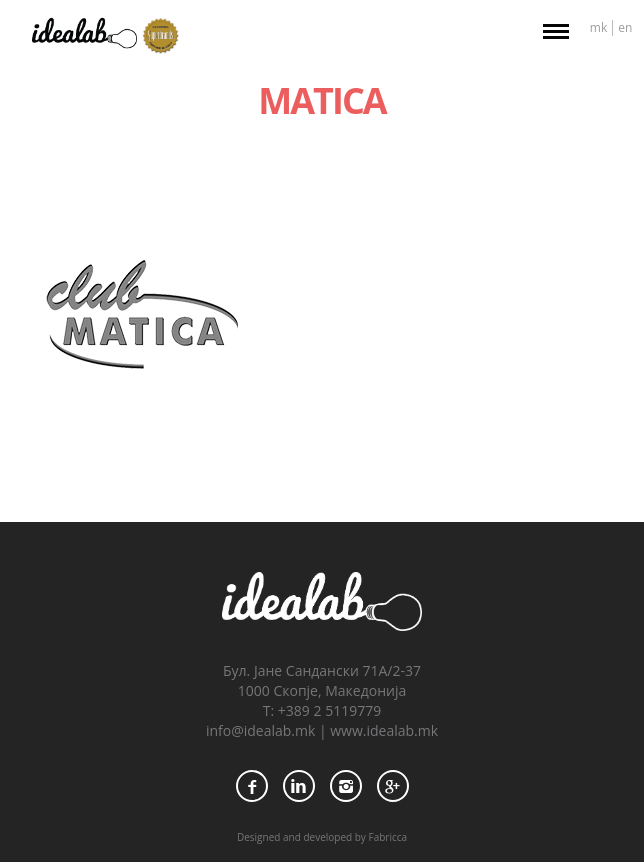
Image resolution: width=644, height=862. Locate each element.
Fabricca (387, 837)
